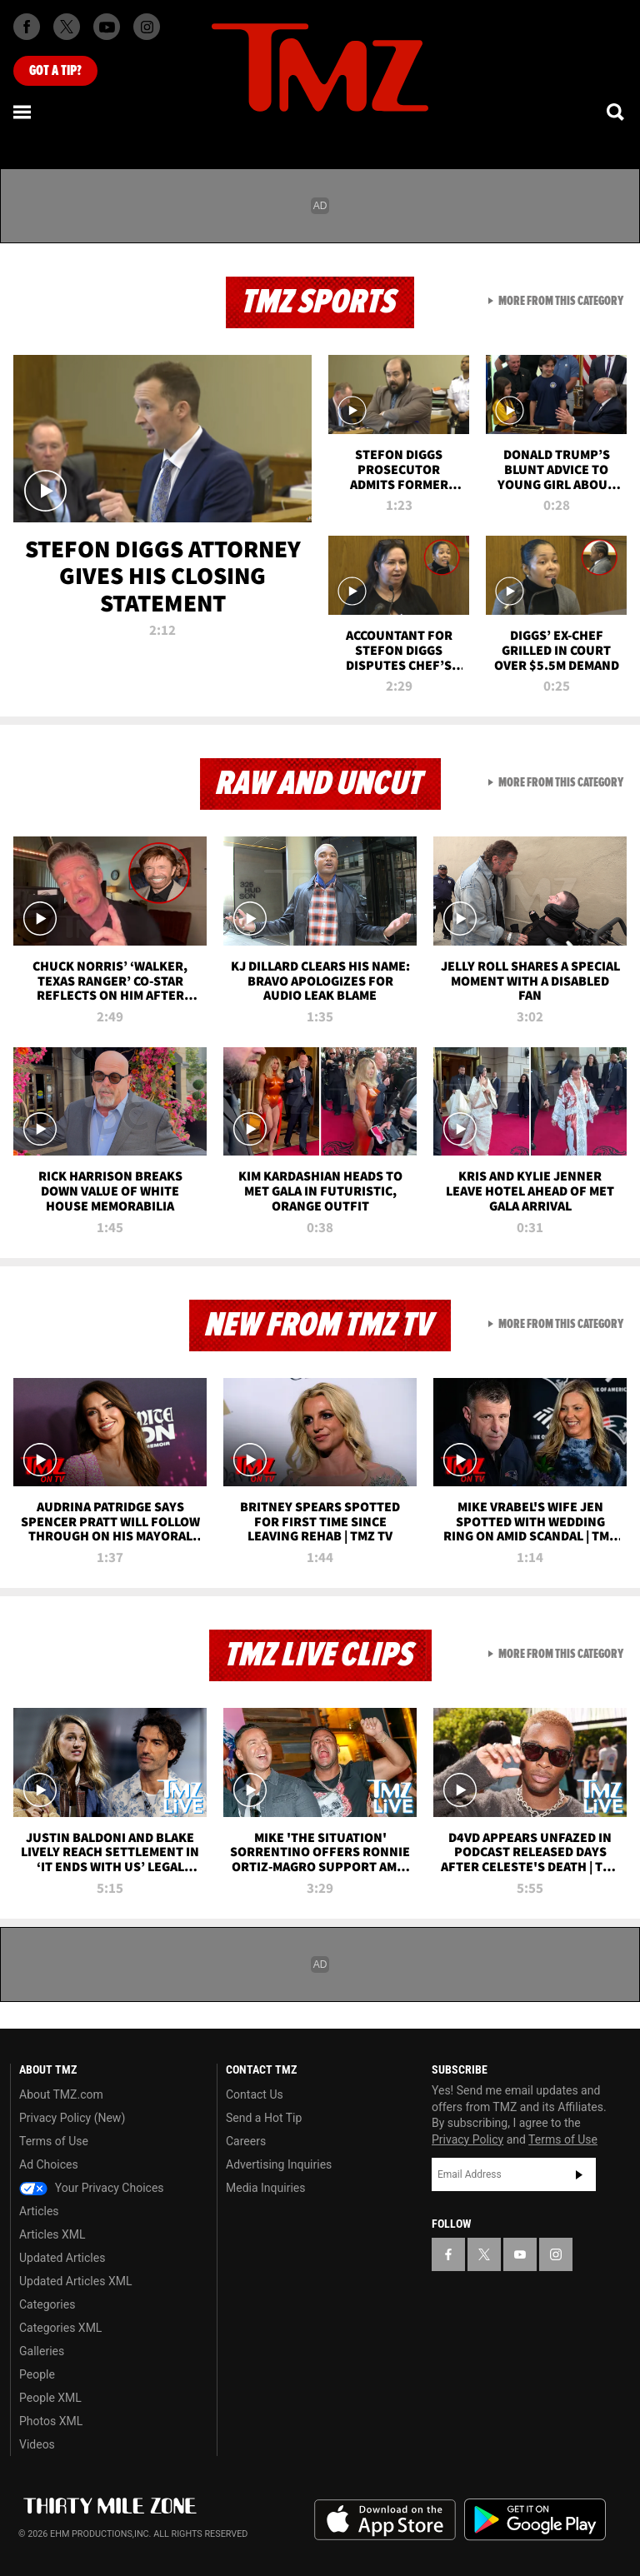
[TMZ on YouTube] (520, 2254)
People (37, 2374)
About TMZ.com (61, 2094)
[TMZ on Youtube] (106, 26)
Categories (47, 2304)
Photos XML (50, 2421)
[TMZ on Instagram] (146, 26)
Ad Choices (48, 2164)
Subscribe (579, 2174)
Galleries (41, 2351)
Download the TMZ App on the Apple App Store (385, 2520)
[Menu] (23, 111)
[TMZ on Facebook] (26, 26)
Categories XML (60, 2327)
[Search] (616, 111)
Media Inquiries (265, 2187)
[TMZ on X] (66, 26)
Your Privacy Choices (91, 2187)
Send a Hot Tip (264, 2117)
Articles (39, 2211)
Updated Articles (62, 2257)
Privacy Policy (467, 2139)
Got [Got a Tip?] (55, 70)
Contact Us (254, 2094)
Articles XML (52, 2234)
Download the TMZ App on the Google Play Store (535, 2520)
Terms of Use (53, 2141)
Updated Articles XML (75, 2281)
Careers (246, 2141)
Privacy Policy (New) (72, 2117)
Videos (37, 2444)
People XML (50, 2397)
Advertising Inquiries (279, 2164)
